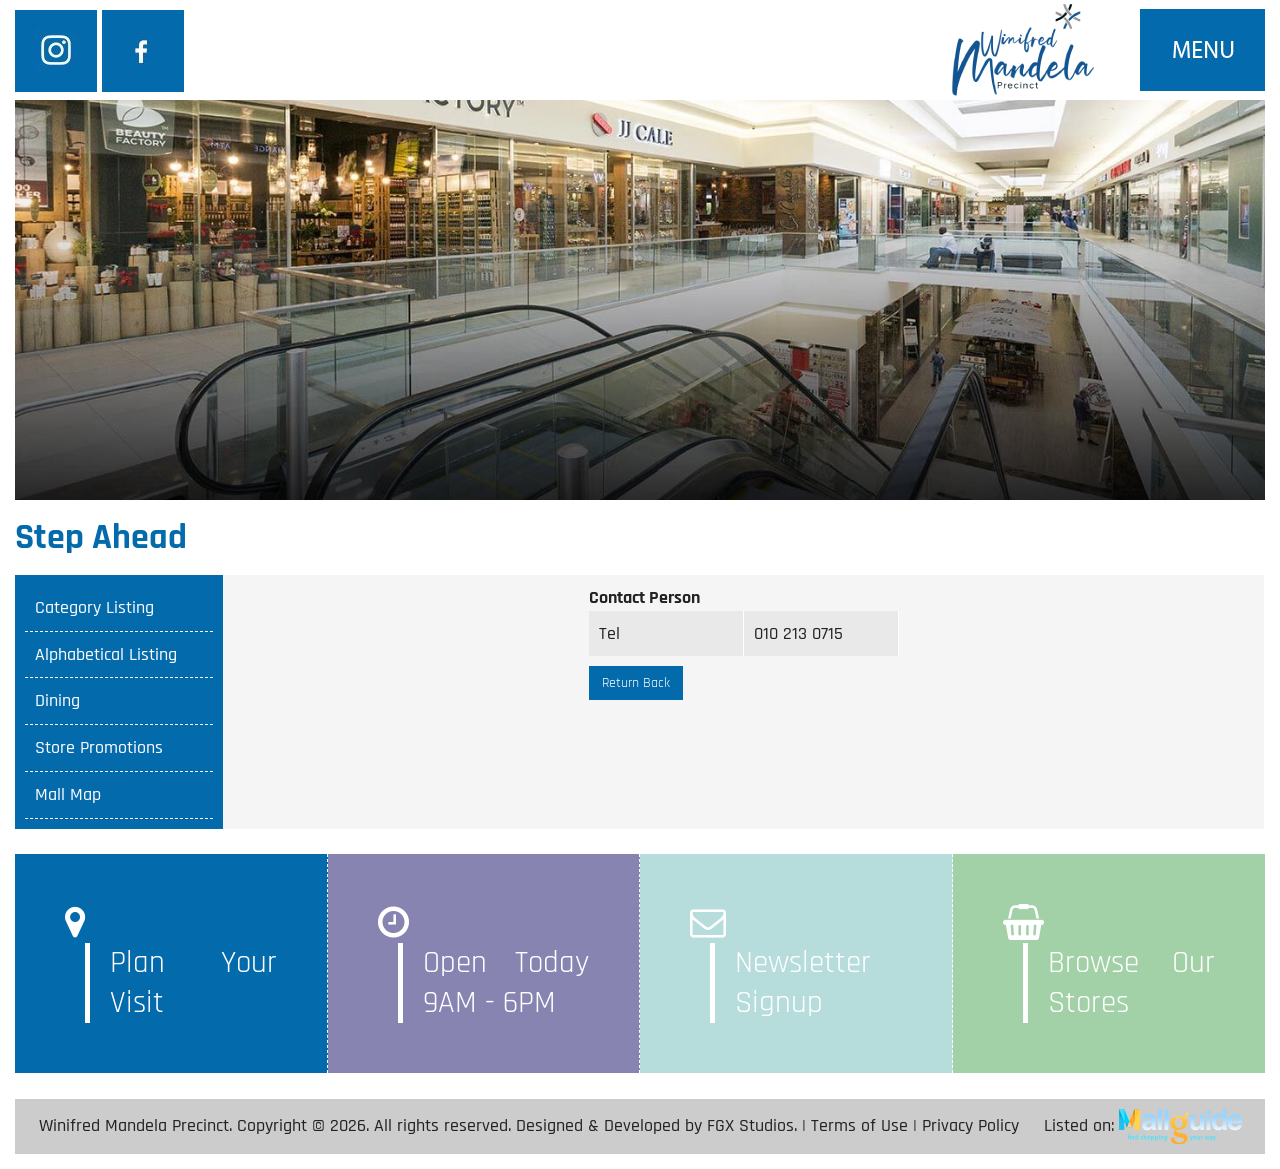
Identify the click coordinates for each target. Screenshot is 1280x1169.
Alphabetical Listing (106, 654)
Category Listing (94, 607)
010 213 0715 (798, 633)
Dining (57, 700)
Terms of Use (859, 1125)
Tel (609, 633)
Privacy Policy (970, 1125)
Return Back (636, 683)
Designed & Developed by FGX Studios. (656, 1125)
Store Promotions (99, 747)
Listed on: (1143, 1125)
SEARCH (940, 255)
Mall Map (68, 794)
